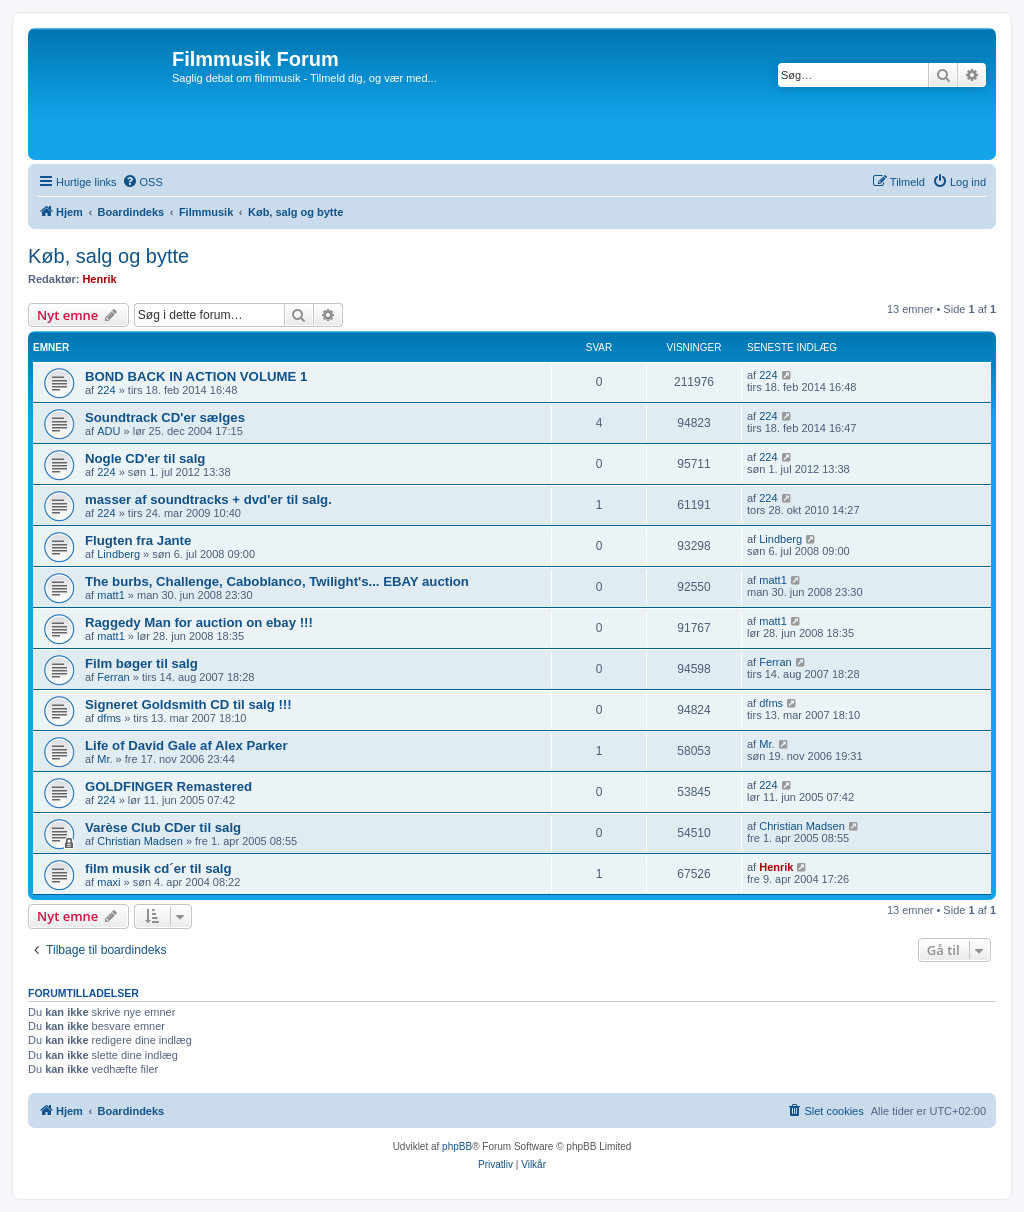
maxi (108, 882)
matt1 (111, 595)
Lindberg (118, 554)
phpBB (457, 1146)
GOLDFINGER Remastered (168, 786)
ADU (108, 431)
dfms (109, 718)
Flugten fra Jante (138, 540)
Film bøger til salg (141, 663)
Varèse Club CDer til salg (163, 827)
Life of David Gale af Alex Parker (186, 745)
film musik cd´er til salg (158, 868)
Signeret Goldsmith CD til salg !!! (188, 704)
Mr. (104, 759)
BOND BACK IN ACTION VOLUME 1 (196, 376)
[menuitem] (142, 182)
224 (106, 390)
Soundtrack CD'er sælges (165, 417)
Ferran (113, 677)
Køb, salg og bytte (108, 256)
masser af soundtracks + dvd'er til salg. (208, 499)
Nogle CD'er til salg (145, 458)
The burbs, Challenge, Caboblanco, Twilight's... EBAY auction (277, 581)
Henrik (99, 279)
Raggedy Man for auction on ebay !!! (199, 622)
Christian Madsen (140, 841)
